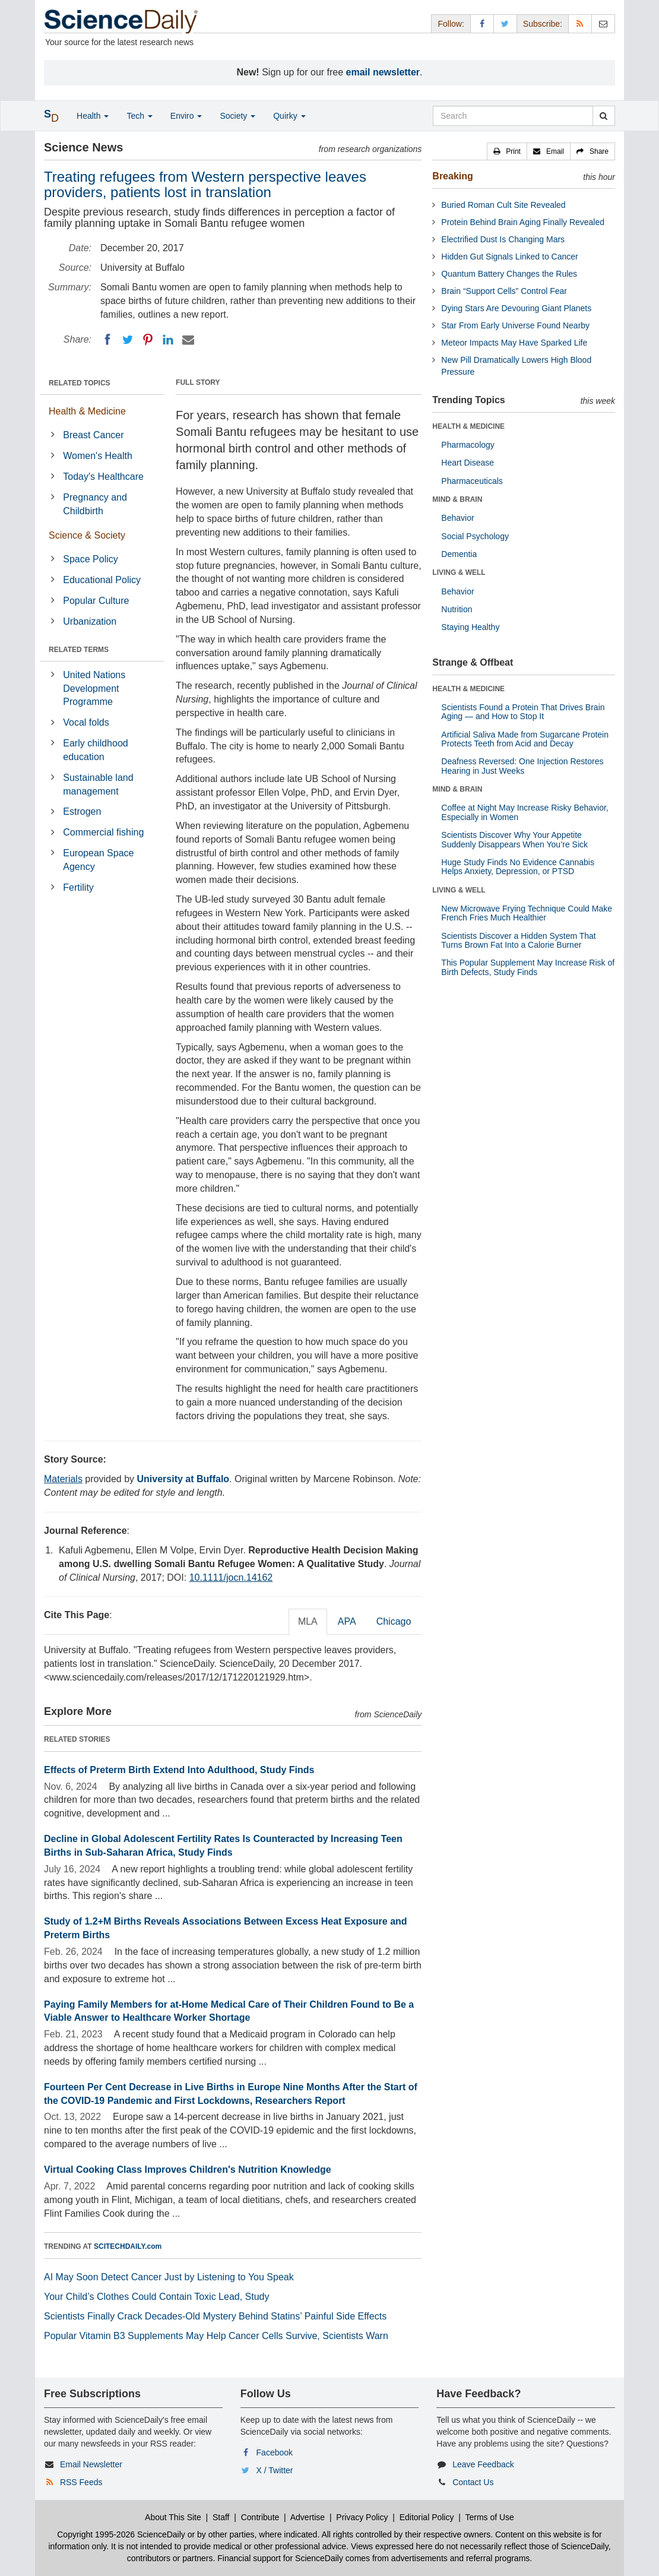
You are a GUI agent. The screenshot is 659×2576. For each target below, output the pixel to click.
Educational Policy (102, 580)
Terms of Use (489, 2517)
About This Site (173, 2517)
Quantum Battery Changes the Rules (509, 274)
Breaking (452, 176)
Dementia (459, 554)
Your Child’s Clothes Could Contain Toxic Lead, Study (157, 2297)
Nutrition (456, 609)
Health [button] (93, 116)
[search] (603, 116)
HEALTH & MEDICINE (468, 426)
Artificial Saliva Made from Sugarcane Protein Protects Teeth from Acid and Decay (525, 739)
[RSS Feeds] (580, 23)
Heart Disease (467, 462)
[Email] (188, 340)
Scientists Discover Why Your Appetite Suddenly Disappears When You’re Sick (514, 839)
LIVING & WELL (458, 572)
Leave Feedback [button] (483, 2464)
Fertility (78, 887)
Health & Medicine (87, 411)
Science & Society (87, 535)
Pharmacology (468, 445)
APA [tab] (347, 1621)
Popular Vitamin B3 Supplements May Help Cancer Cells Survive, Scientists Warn (216, 2336)
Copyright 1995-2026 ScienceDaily (121, 2534)
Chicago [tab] (393, 1621)
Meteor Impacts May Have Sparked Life (514, 342)
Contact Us (472, 2482)
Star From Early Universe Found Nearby (515, 325)
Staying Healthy (470, 627)
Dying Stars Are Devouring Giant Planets (516, 308)
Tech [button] (139, 116)
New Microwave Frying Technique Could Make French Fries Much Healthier (526, 913)
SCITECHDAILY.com (127, 2246)
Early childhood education (95, 750)
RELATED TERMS (79, 649)
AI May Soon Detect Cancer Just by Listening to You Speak (169, 2277)
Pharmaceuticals (472, 481)
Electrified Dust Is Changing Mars (503, 239)
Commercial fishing (103, 832)
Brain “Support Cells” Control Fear (504, 291)
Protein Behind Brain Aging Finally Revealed (522, 222)
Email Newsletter (91, 2464)
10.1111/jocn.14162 (231, 1577)
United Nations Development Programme (94, 688)
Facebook (274, 2452)
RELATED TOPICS (79, 383)
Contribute (260, 2517)
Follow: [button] (451, 24)
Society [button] (237, 116)
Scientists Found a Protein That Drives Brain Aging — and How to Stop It (522, 711)
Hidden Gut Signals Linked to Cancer (509, 256)
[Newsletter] (603, 23)
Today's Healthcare (103, 476)
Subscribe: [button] (542, 24)
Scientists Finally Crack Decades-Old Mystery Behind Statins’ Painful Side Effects (215, 2316)
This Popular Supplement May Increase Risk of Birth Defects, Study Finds (527, 967)
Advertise (307, 2517)
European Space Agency (98, 860)
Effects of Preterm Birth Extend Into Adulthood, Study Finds (179, 1770)
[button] (507, 151)
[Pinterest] (148, 340)
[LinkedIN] (168, 340)
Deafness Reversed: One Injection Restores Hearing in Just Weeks (522, 766)
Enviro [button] (186, 116)
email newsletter (383, 72)
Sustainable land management (98, 784)
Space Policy (90, 559)
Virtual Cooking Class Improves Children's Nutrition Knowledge (187, 2169)
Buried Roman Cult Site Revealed (503, 205)
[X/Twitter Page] (505, 23)
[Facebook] (107, 340)
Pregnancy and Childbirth (95, 504)
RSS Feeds (81, 2482)
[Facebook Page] (482, 23)
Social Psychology (475, 536)
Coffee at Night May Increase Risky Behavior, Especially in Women (524, 812)
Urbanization (89, 621)
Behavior (457, 518)
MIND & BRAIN (457, 499)
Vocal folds (86, 722)
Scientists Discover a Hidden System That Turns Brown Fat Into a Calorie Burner (518, 940)
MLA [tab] (308, 1621)
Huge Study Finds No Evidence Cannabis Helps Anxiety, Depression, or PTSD (517, 866)
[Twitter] (128, 340)
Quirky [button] (289, 116)
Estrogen (82, 811)
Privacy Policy (362, 2517)
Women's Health (97, 456)
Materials (63, 1479)
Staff (221, 2517)
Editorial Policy (427, 2517)
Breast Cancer (93, 435)
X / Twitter (274, 2470)
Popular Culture (96, 601)
